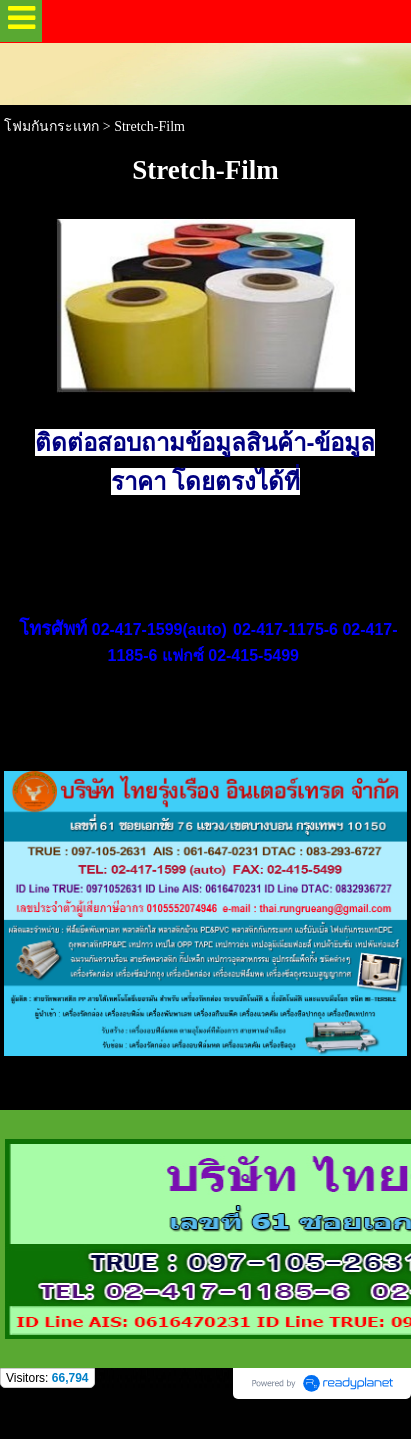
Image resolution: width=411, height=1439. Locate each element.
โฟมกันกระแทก (51, 126)
